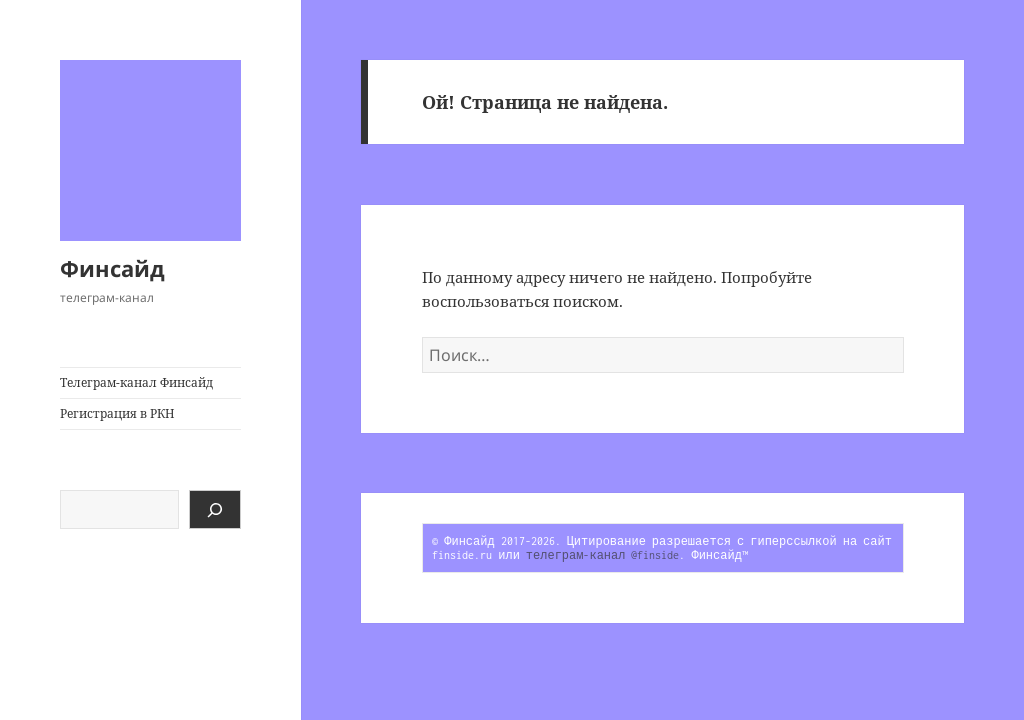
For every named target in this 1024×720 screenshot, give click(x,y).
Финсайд (112, 268)
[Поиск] (215, 509)
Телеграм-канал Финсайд (136, 382)
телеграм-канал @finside (603, 555)
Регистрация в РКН (117, 413)
